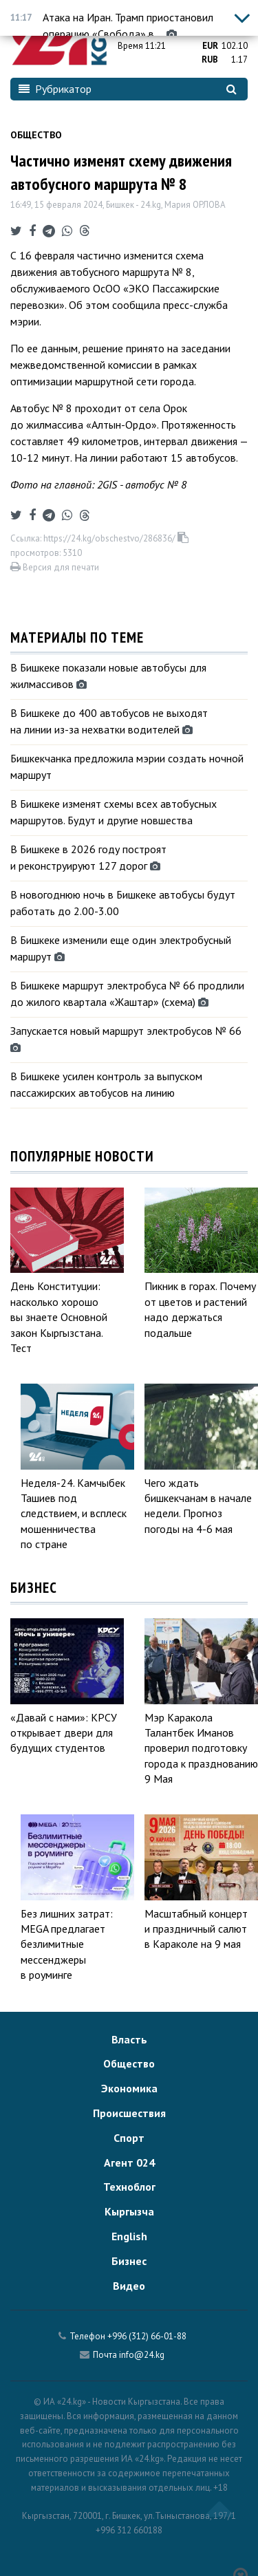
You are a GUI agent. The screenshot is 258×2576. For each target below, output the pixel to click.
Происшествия (129, 2113)
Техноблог (129, 2186)
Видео (129, 2286)
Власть (129, 2039)
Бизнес (129, 2261)
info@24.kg (141, 2355)
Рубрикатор (55, 89)
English (129, 2236)
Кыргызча (129, 2211)
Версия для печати (54, 567)
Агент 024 (129, 2162)
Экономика (129, 2088)
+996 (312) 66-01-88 (146, 2336)
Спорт (129, 2138)
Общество (36, 135)
